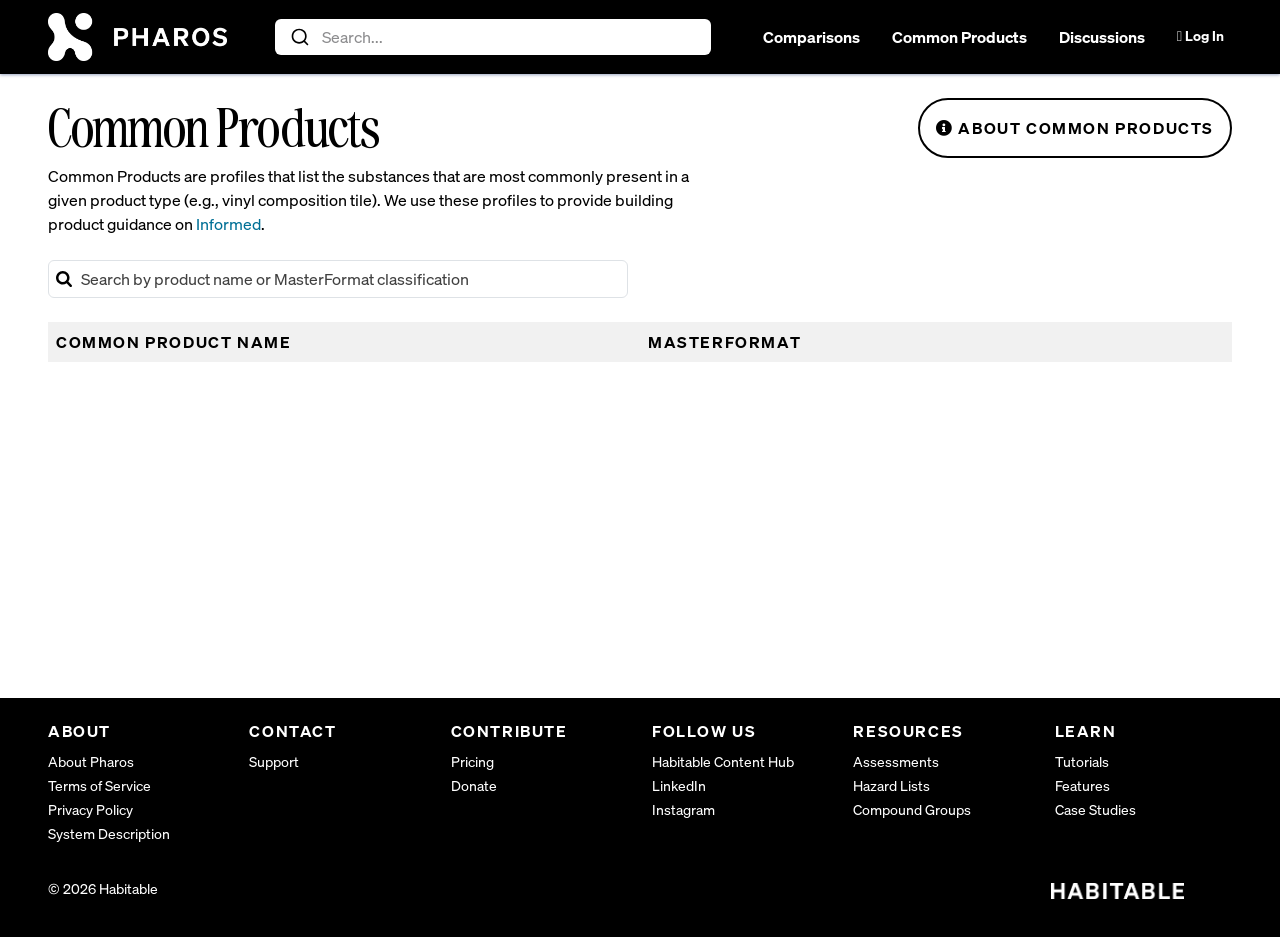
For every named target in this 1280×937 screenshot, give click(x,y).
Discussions (1102, 37)
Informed (228, 224)
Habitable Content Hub (723, 761)
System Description (109, 833)
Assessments (896, 761)
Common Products (959, 37)
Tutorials (1082, 761)
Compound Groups (912, 809)
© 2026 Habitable (103, 888)
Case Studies (1095, 809)
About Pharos (91, 761)
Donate (474, 785)
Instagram (683, 809)
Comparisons (811, 37)
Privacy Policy (90, 809)
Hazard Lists (891, 785)
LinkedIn (679, 785)
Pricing (472, 761)
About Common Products (1075, 128)
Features (1082, 785)
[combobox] (493, 37)
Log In (1200, 35)
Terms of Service (99, 785)
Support (274, 761)
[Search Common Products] (338, 279)
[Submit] (298, 37)
